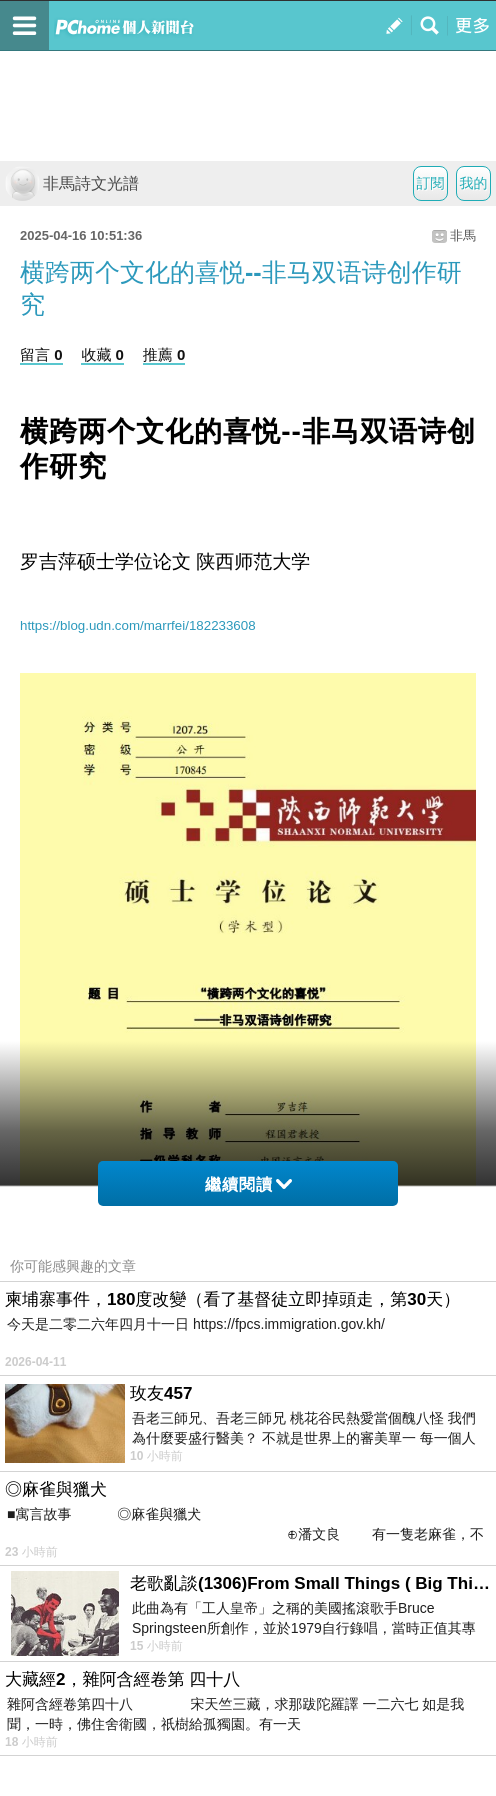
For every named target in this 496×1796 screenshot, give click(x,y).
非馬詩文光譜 (72, 183)
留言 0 (41, 354)
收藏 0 (102, 354)
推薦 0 (164, 354)
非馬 (463, 235)
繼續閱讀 (248, 1184)
